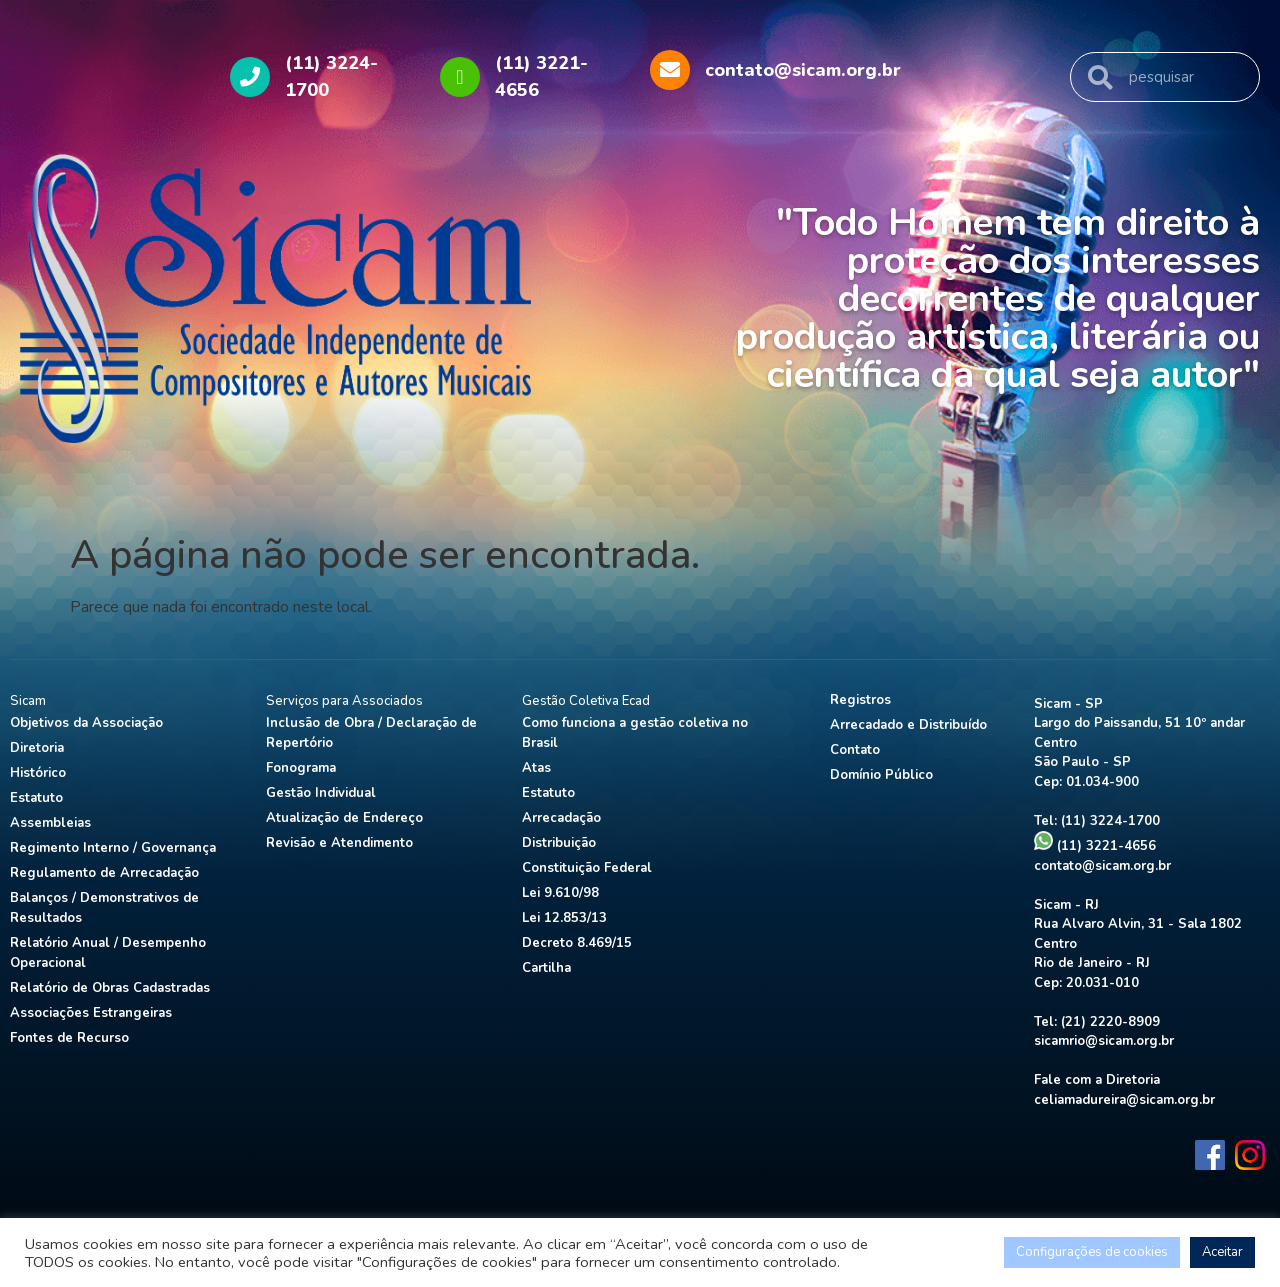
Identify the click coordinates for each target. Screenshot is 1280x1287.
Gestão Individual (321, 793)
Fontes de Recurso (69, 1038)
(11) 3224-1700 (1110, 821)
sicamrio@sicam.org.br (1104, 1041)
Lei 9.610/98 (560, 893)
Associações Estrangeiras (91, 1013)
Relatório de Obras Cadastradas (110, 988)
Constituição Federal (587, 868)
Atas (536, 768)
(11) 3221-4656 (1095, 846)
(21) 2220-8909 (1110, 1022)
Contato (855, 750)
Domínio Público (881, 775)
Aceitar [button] (1222, 1252)
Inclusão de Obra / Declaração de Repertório (371, 733)
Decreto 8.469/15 (577, 943)
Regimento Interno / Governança (113, 848)
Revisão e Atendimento (339, 843)
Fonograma (301, 768)
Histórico (38, 773)
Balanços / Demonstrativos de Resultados (104, 908)
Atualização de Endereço (344, 818)
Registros (860, 700)
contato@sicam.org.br (1102, 866)
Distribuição (559, 843)
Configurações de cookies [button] (1092, 1252)
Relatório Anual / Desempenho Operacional (108, 953)
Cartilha (546, 968)
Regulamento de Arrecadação (104, 873)
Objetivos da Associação (86, 723)
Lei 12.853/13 (564, 918)
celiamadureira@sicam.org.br (1124, 1100)
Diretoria (37, 748)
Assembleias (50, 823)
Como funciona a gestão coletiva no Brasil (635, 733)
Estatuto (36, 798)
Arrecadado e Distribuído (908, 725)
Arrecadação (561, 818)
